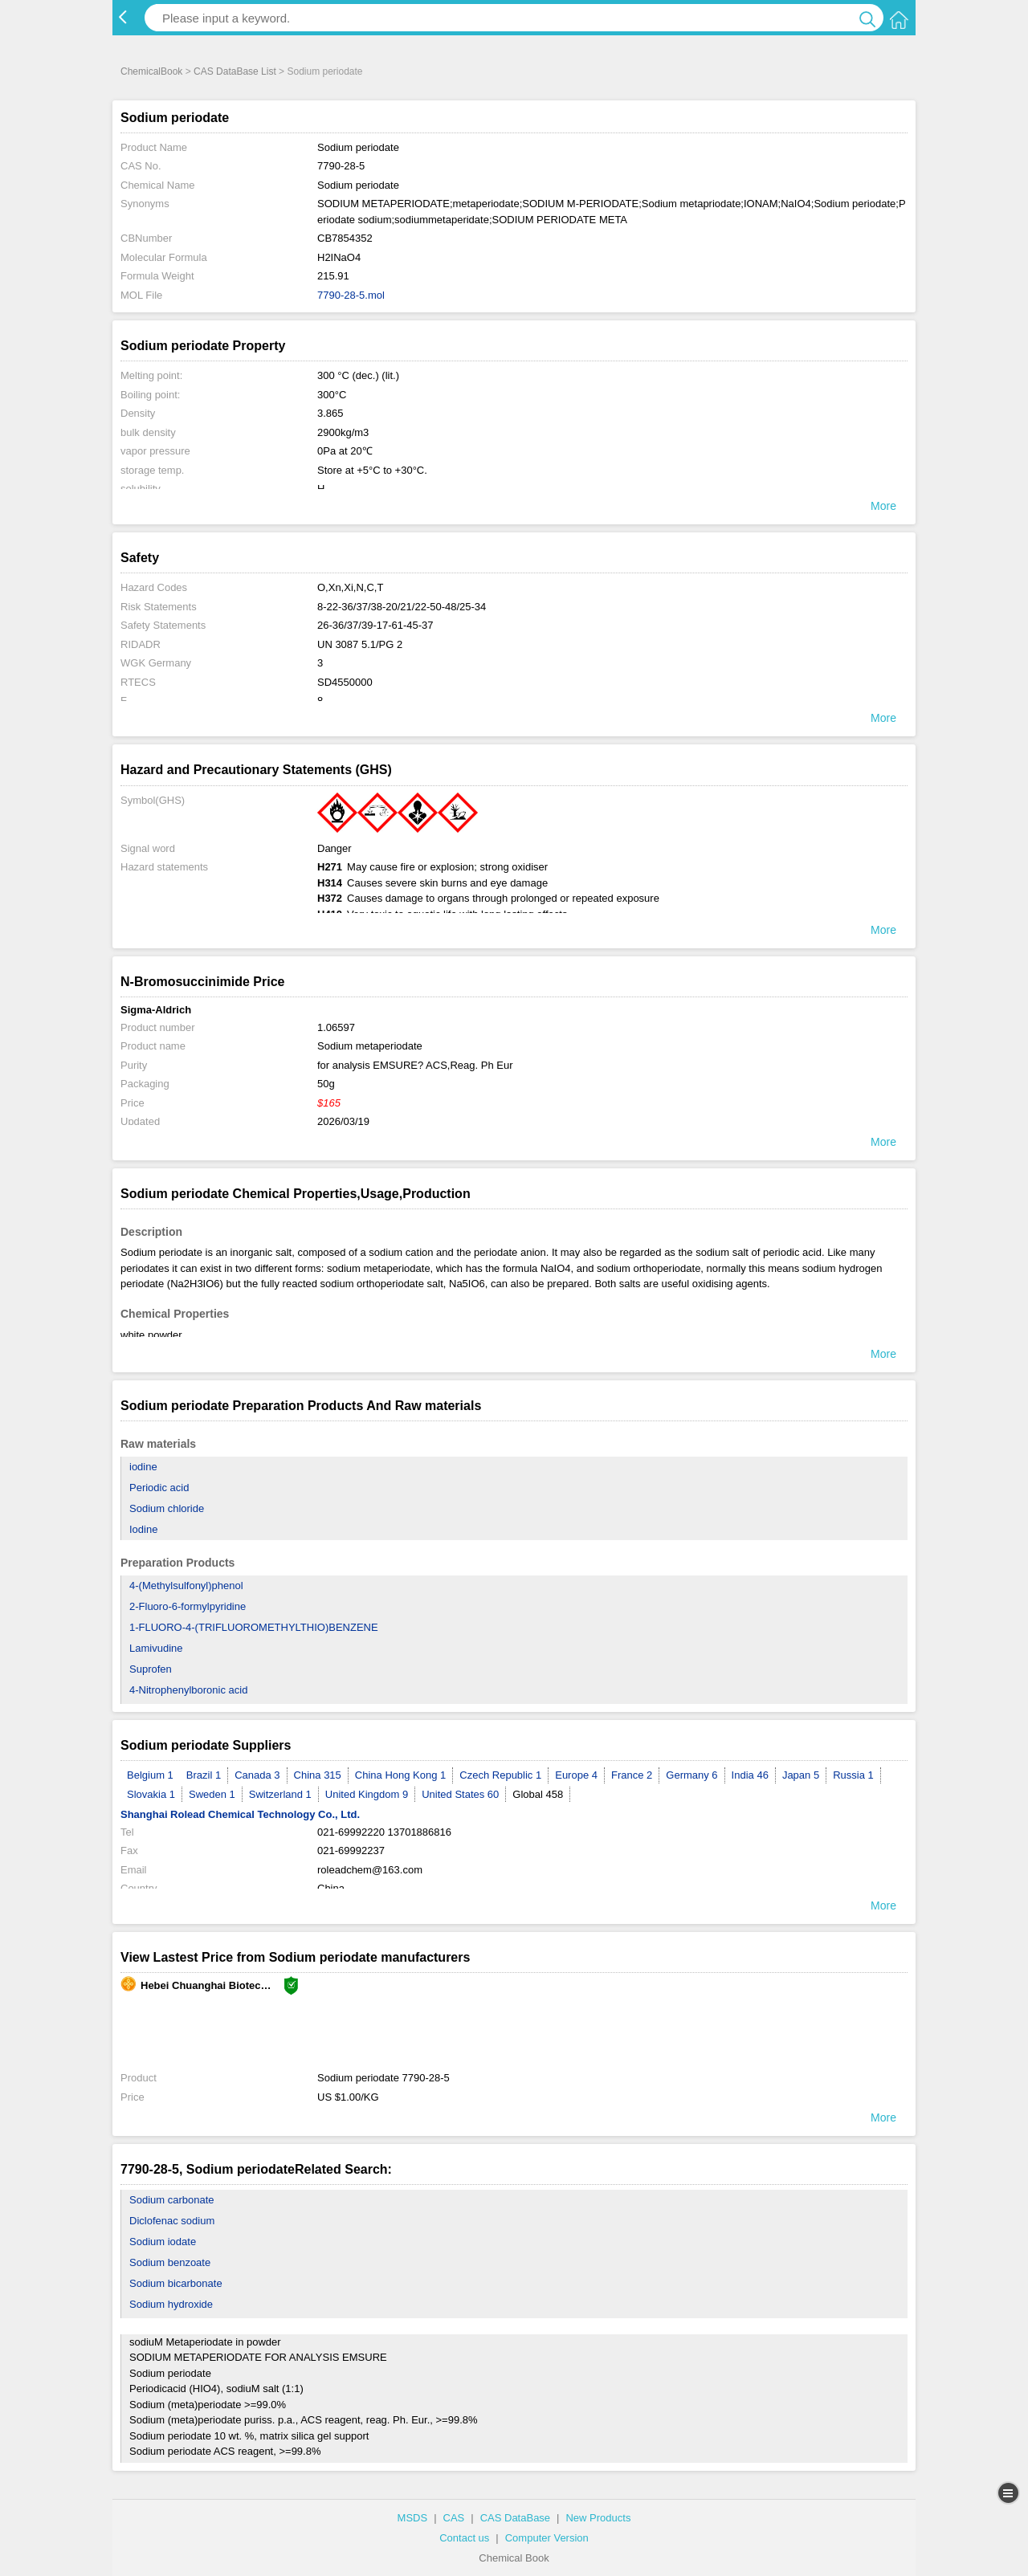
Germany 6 (691, 1775)
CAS (454, 2518)
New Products (597, 2518)
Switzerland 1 (280, 1794)
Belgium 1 (150, 1775)
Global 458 (537, 1794)
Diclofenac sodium (171, 2221)
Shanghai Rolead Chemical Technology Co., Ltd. (240, 1814)
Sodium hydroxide (171, 2304)
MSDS (413, 2518)
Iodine (143, 1529)
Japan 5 (800, 1775)
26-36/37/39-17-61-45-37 (375, 625)
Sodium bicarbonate (175, 2283)
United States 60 (460, 1794)
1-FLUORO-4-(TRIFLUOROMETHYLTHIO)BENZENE (253, 1627)
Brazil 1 (203, 1775)
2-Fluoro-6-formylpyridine (187, 1606)
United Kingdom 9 (366, 1794)
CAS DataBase (515, 2518)
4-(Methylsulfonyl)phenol (186, 1585)
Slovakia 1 (151, 1794)
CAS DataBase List (235, 71)
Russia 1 (853, 1775)
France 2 (631, 1775)
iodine (143, 1467)
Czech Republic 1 (500, 1775)
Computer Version (547, 2538)
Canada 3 (257, 1775)
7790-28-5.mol (351, 295)
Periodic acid (159, 1488)
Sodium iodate (162, 2242)
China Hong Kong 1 (400, 1775)
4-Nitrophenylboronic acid (188, 1690)
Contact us (464, 2538)
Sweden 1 (212, 1794)
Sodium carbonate (171, 2200)
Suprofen (150, 1669)
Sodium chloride (166, 1508)
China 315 (317, 1775)
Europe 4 (576, 1775)
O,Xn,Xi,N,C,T (350, 587)
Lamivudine (156, 1648)
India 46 (750, 1775)
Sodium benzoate (169, 2262)
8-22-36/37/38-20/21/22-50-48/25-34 (401, 607)
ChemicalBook (151, 71)
